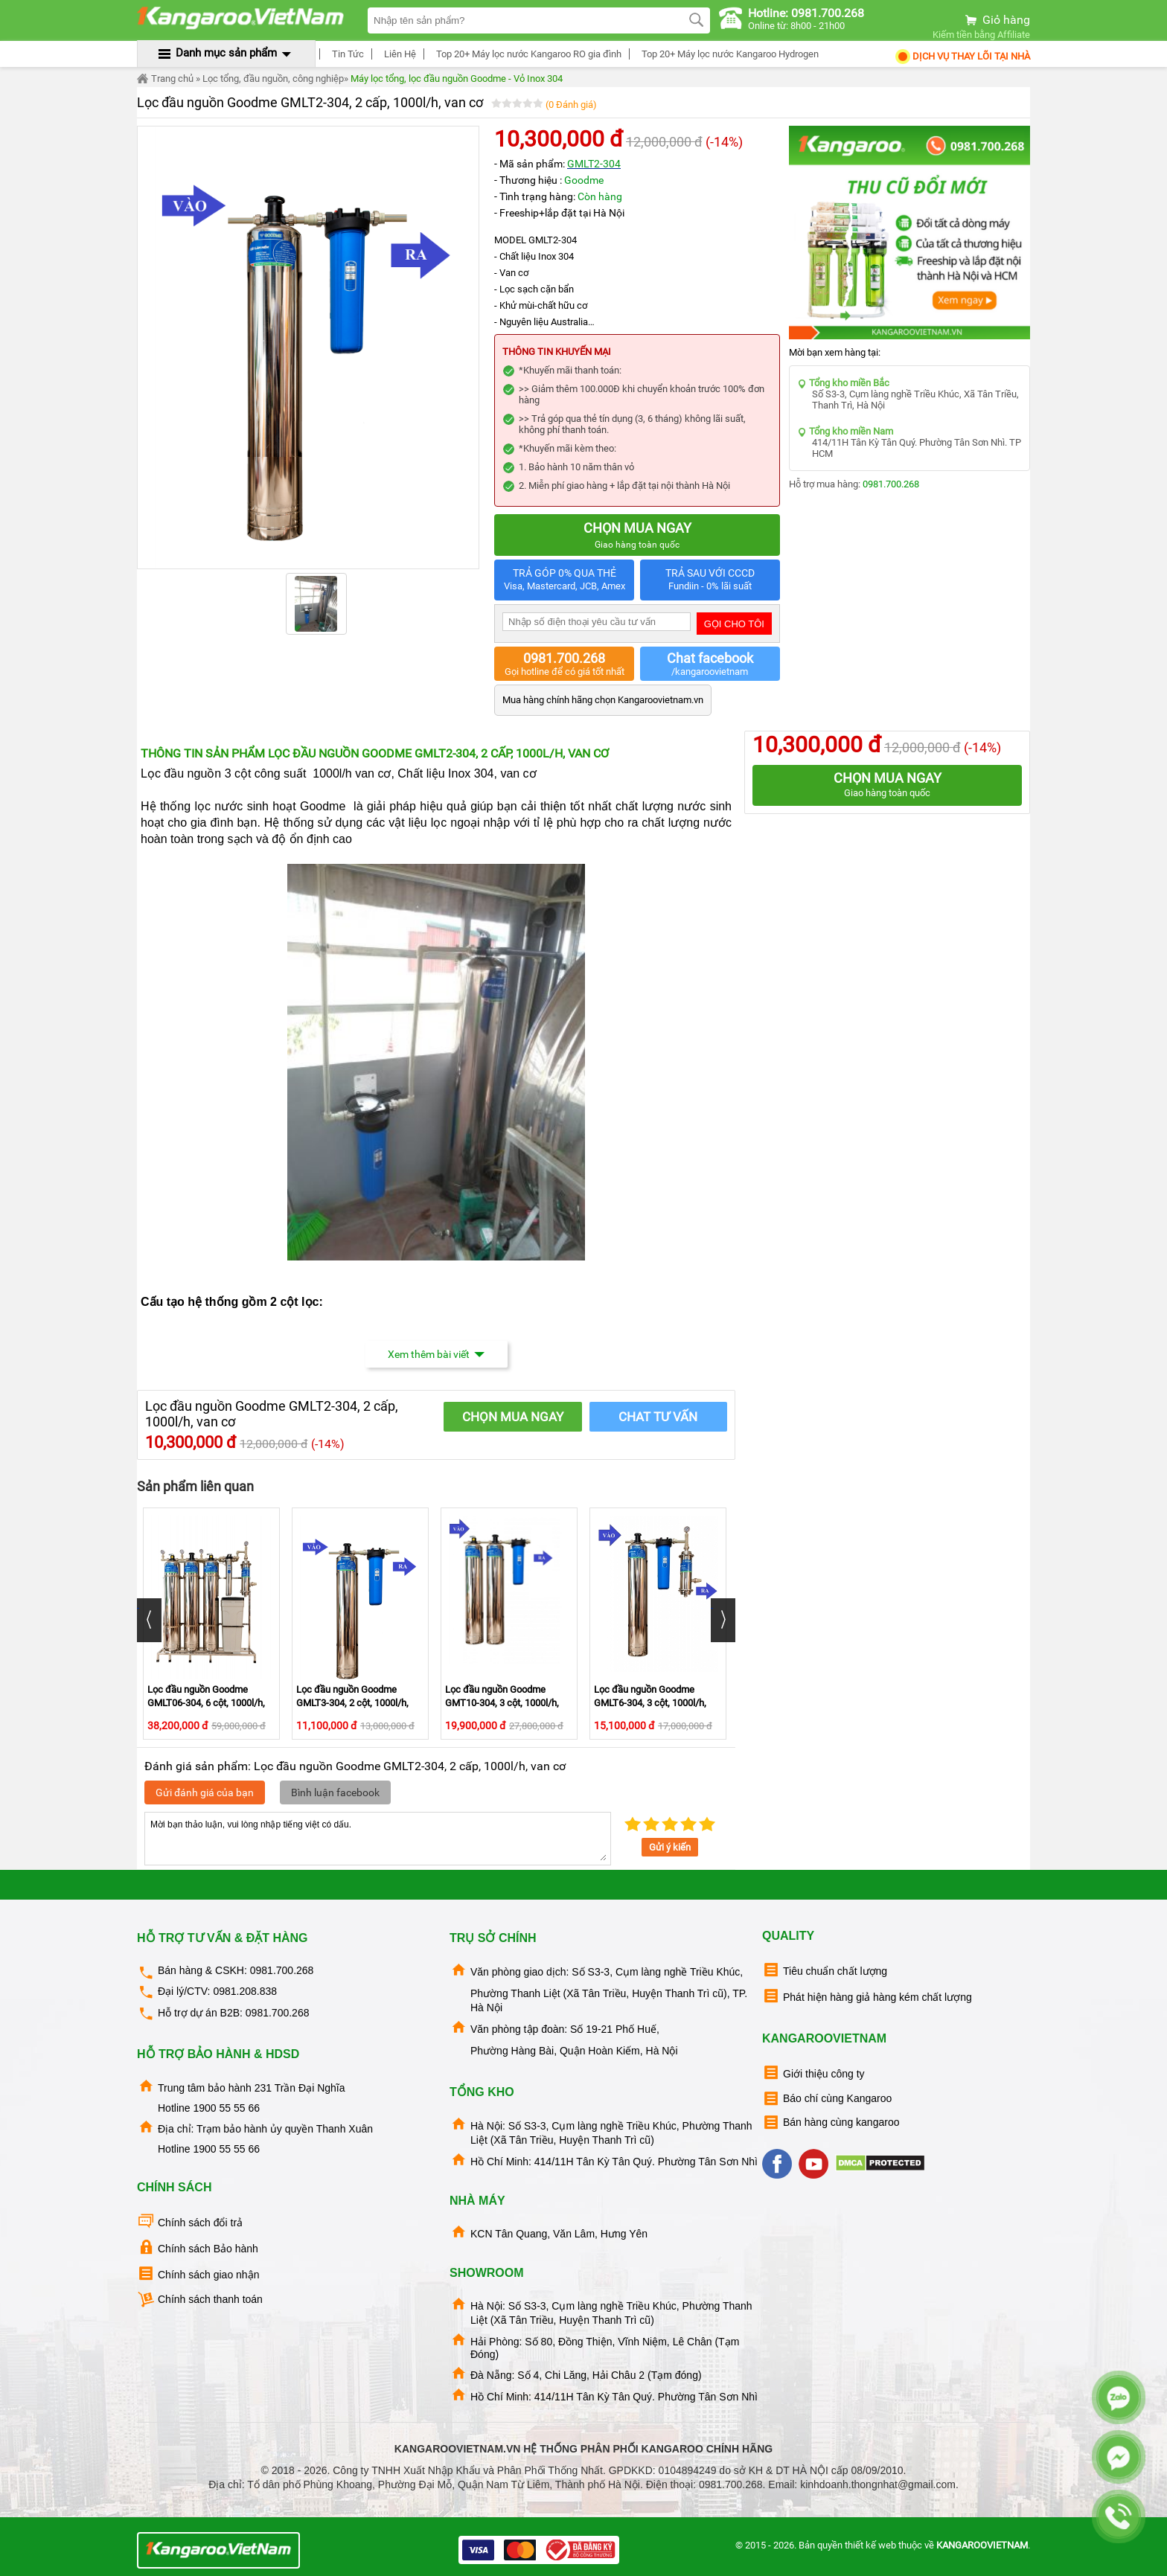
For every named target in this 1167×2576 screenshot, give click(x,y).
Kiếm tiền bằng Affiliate (981, 34)
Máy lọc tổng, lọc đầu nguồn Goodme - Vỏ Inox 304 (457, 78)
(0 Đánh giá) (571, 104)
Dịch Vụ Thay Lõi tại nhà (962, 56)
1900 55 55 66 (226, 2108)
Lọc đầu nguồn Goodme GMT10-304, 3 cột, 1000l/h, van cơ (502, 1703)
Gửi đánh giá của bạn (205, 1792)
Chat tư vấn (657, 1416)
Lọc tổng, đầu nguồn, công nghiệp (273, 78)
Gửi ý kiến (670, 1847)
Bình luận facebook (335, 1792)
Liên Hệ (398, 54)
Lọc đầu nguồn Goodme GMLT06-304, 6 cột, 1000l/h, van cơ (206, 1703)
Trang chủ (165, 79)
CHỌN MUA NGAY (512, 1416)
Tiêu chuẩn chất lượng (824, 1970)
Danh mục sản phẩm (226, 53)
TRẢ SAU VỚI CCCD (710, 580)
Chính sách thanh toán (200, 2299)
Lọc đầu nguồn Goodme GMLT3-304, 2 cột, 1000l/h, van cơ (352, 1703)
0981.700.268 (891, 484)
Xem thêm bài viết (436, 1354)
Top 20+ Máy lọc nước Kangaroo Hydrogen (728, 54)
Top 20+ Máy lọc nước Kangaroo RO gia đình (526, 54)
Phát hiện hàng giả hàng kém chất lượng (867, 1996)
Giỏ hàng (996, 20)
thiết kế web (870, 2545)
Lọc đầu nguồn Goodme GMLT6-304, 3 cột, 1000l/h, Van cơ (650, 1703)
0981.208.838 (245, 1991)
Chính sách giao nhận (198, 2273)
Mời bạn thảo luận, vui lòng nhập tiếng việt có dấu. (378, 1838)
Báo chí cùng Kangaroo (827, 2098)
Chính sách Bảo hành (197, 2247)
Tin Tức (345, 54)
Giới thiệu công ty (813, 2072)
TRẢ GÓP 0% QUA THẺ (564, 580)
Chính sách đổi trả (190, 2221)
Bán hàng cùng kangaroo (830, 2122)
